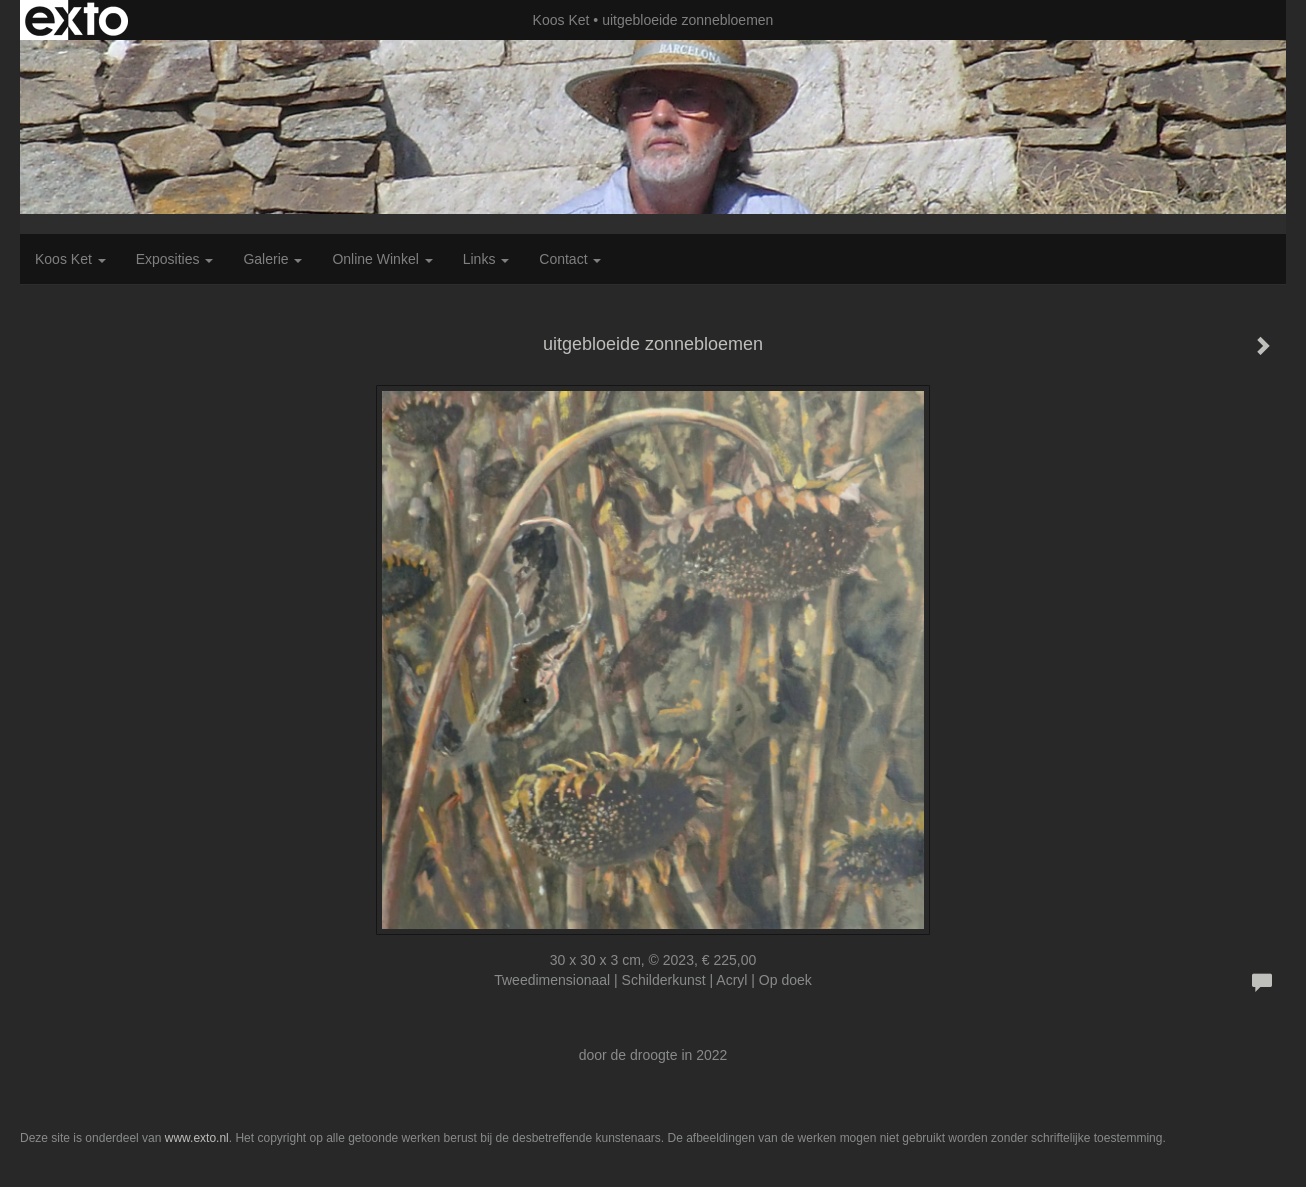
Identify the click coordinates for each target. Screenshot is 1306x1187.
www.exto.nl (197, 1138)
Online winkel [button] (382, 259)
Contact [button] (570, 259)
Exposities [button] (175, 259)
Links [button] (486, 259)
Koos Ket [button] (70, 259)
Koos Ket (561, 20)
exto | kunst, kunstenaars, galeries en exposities (76, 20)
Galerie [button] (272, 259)
